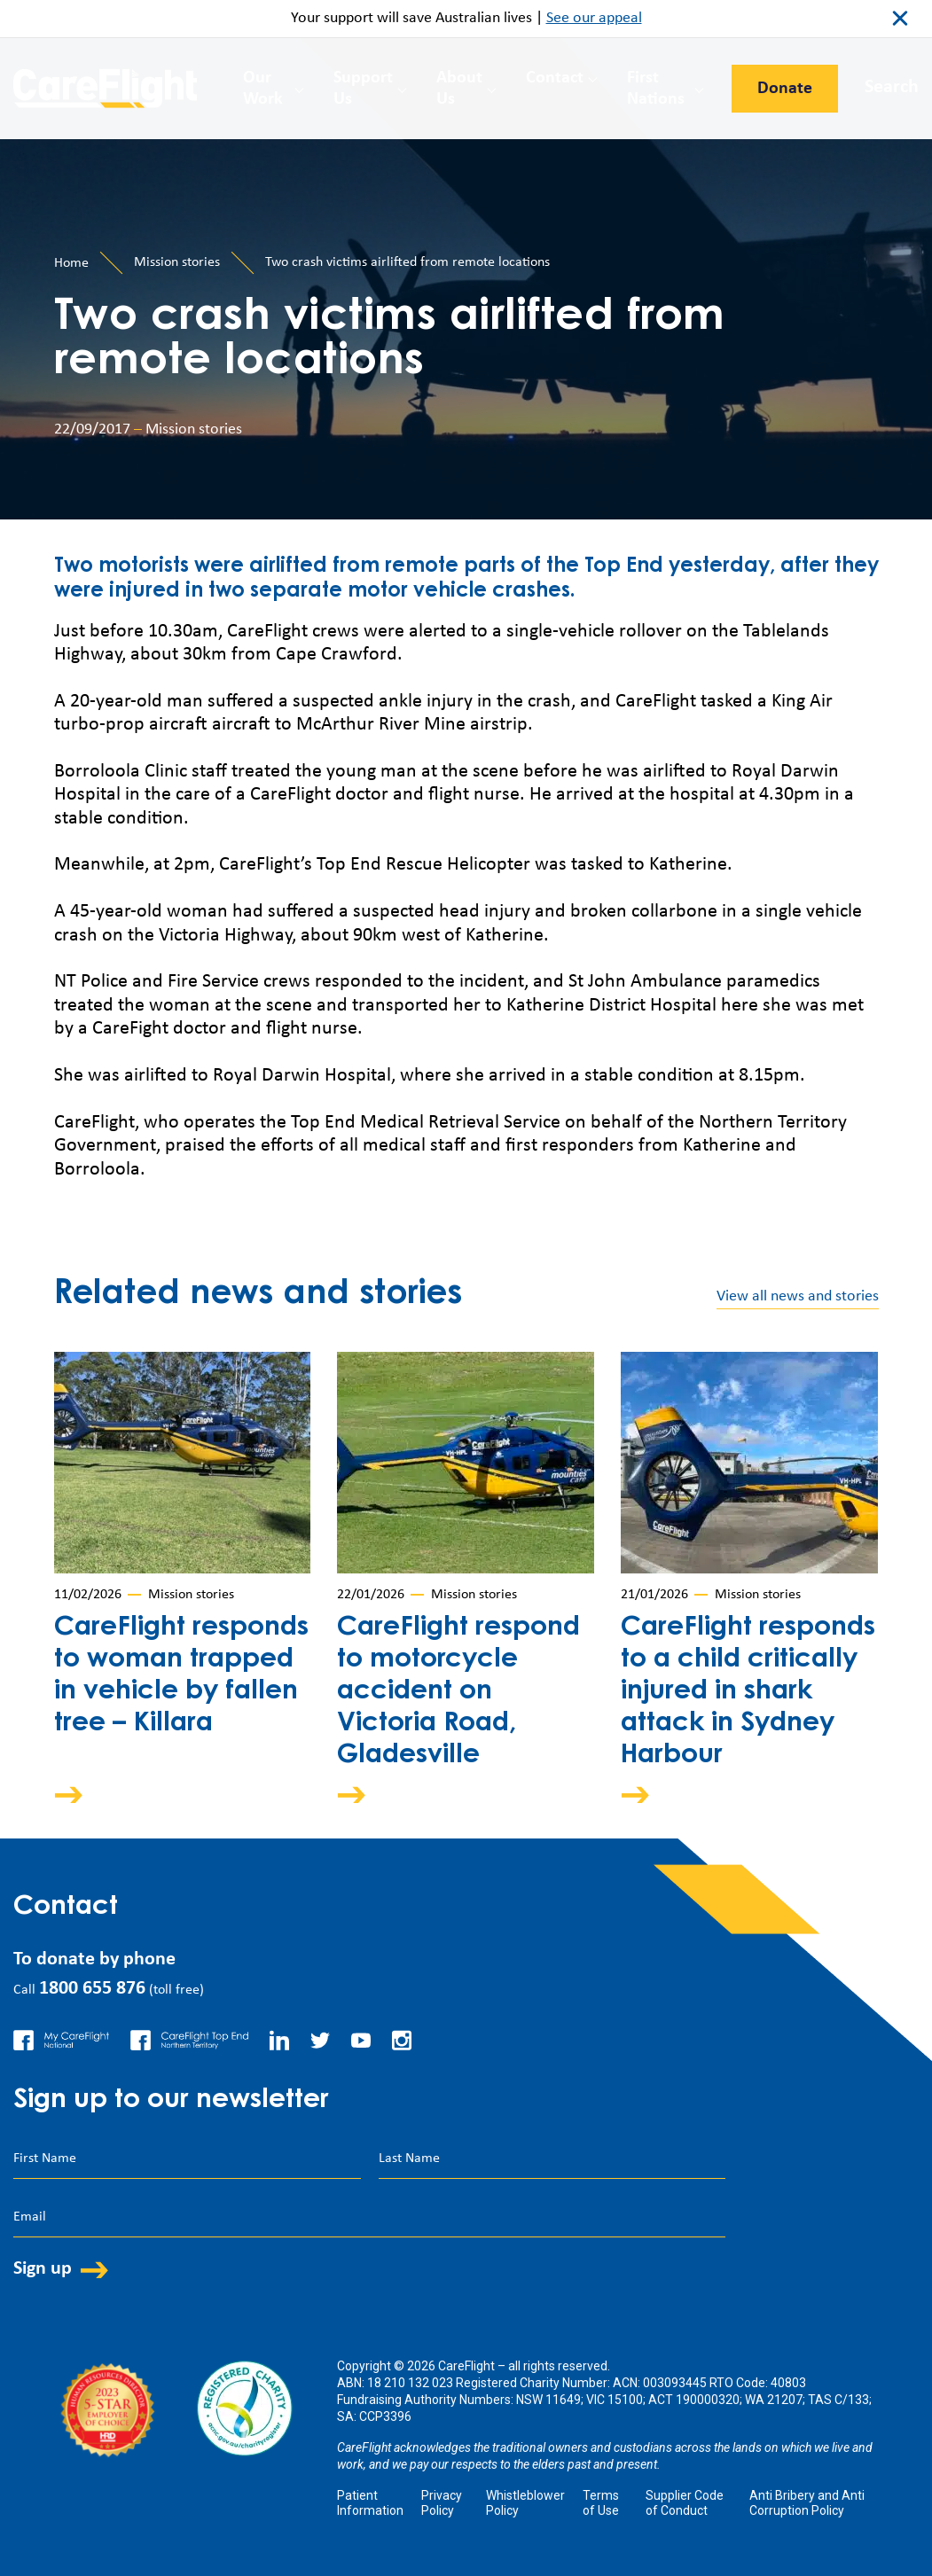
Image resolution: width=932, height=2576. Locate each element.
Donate (784, 89)
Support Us (363, 88)
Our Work (263, 88)
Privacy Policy (441, 2502)
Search (892, 87)
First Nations (656, 88)
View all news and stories (798, 1296)
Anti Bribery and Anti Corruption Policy (807, 2502)
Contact (554, 78)
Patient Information (370, 2502)
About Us (459, 88)
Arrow (80, 1794)
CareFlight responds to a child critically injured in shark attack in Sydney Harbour (748, 1692)
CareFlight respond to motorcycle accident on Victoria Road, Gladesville (458, 1692)
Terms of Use (601, 2502)
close (900, 18)
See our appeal (594, 18)
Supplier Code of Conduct (685, 2502)
